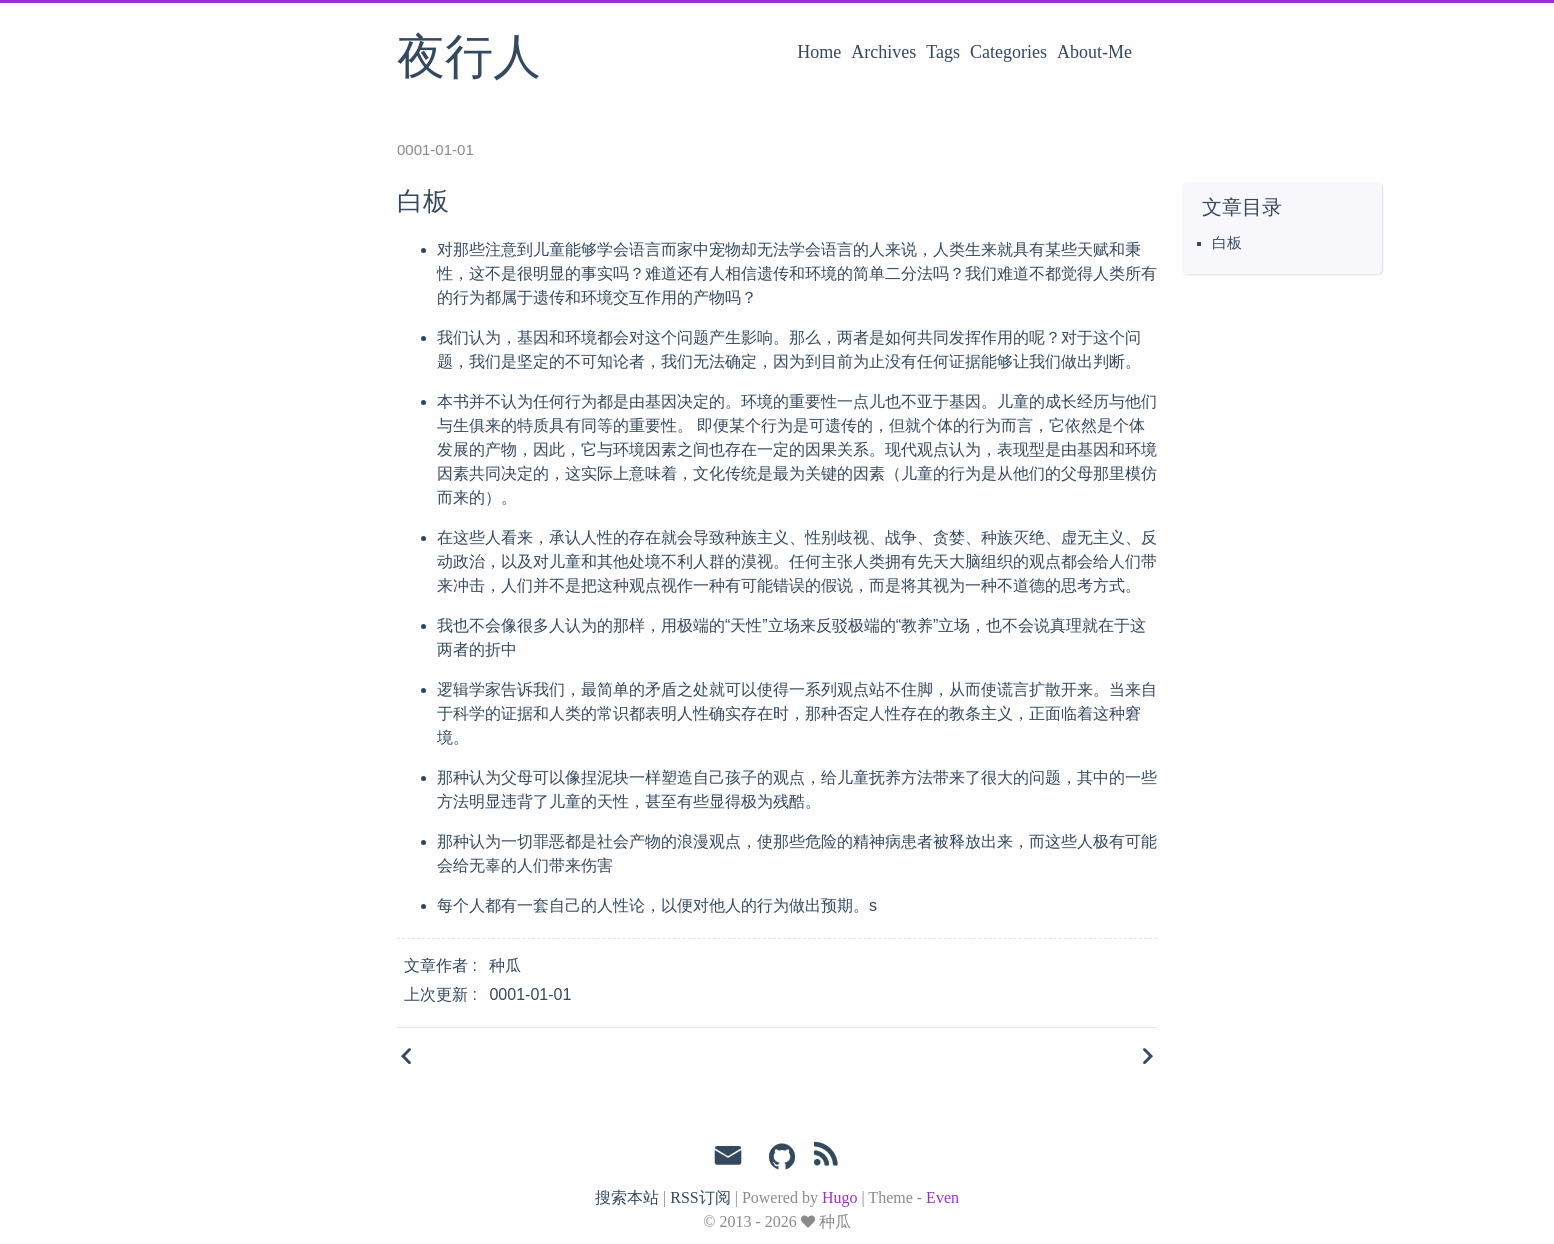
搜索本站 (627, 1197)
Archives (883, 52)
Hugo (840, 1197)
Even (942, 1197)
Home (819, 52)
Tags (943, 52)
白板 (1227, 243)
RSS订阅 (700, 1197)
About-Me (1094, 52)
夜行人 (469, 59)
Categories (1008, 52)
